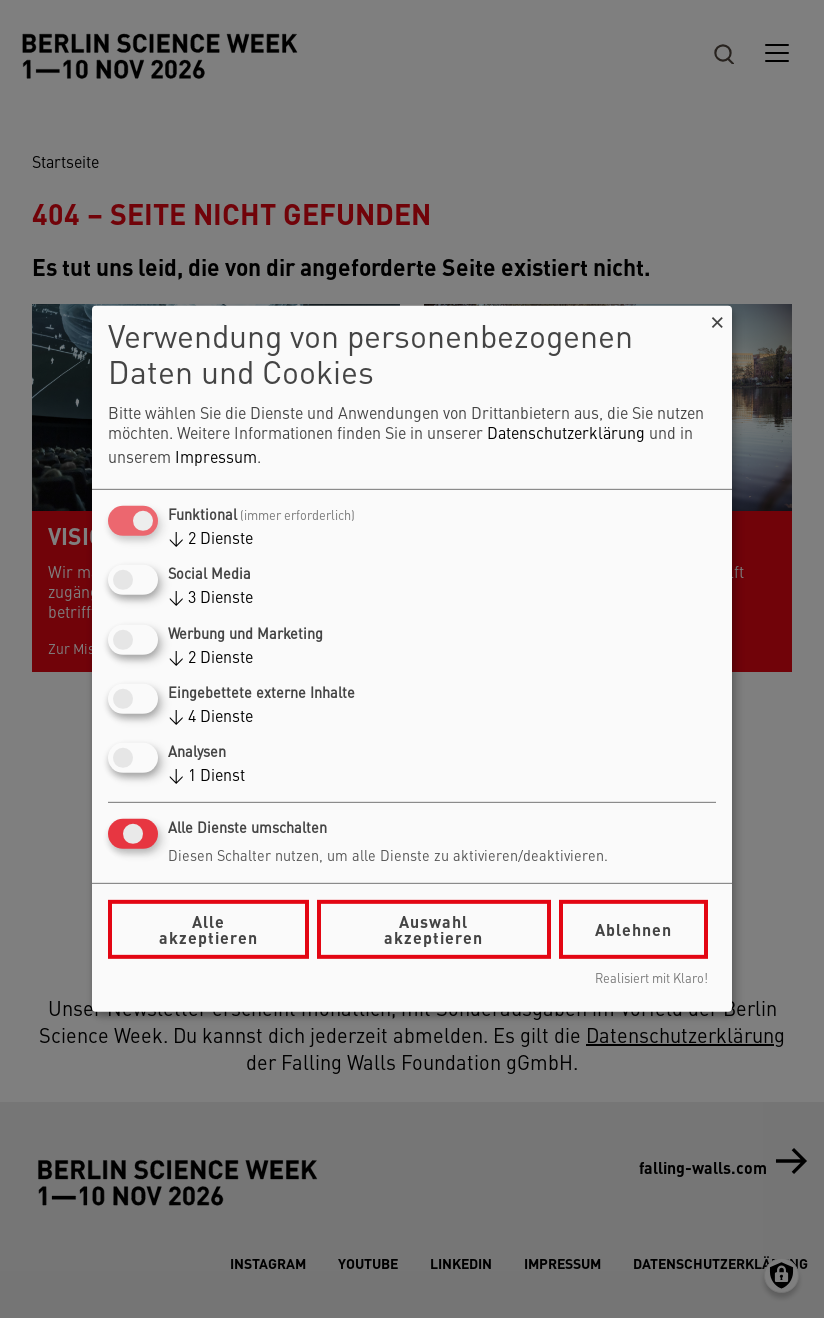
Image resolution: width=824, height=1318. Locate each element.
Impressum (216, 459)
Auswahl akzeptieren (433, 929)
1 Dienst (206, 777)
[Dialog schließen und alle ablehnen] (717, 318)
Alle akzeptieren (208, 929)
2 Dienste (210, 540)
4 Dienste (210, 718)
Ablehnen (633, 929)
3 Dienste (210, 599)
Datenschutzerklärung (566, 435)
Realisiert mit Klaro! (651, 979)
